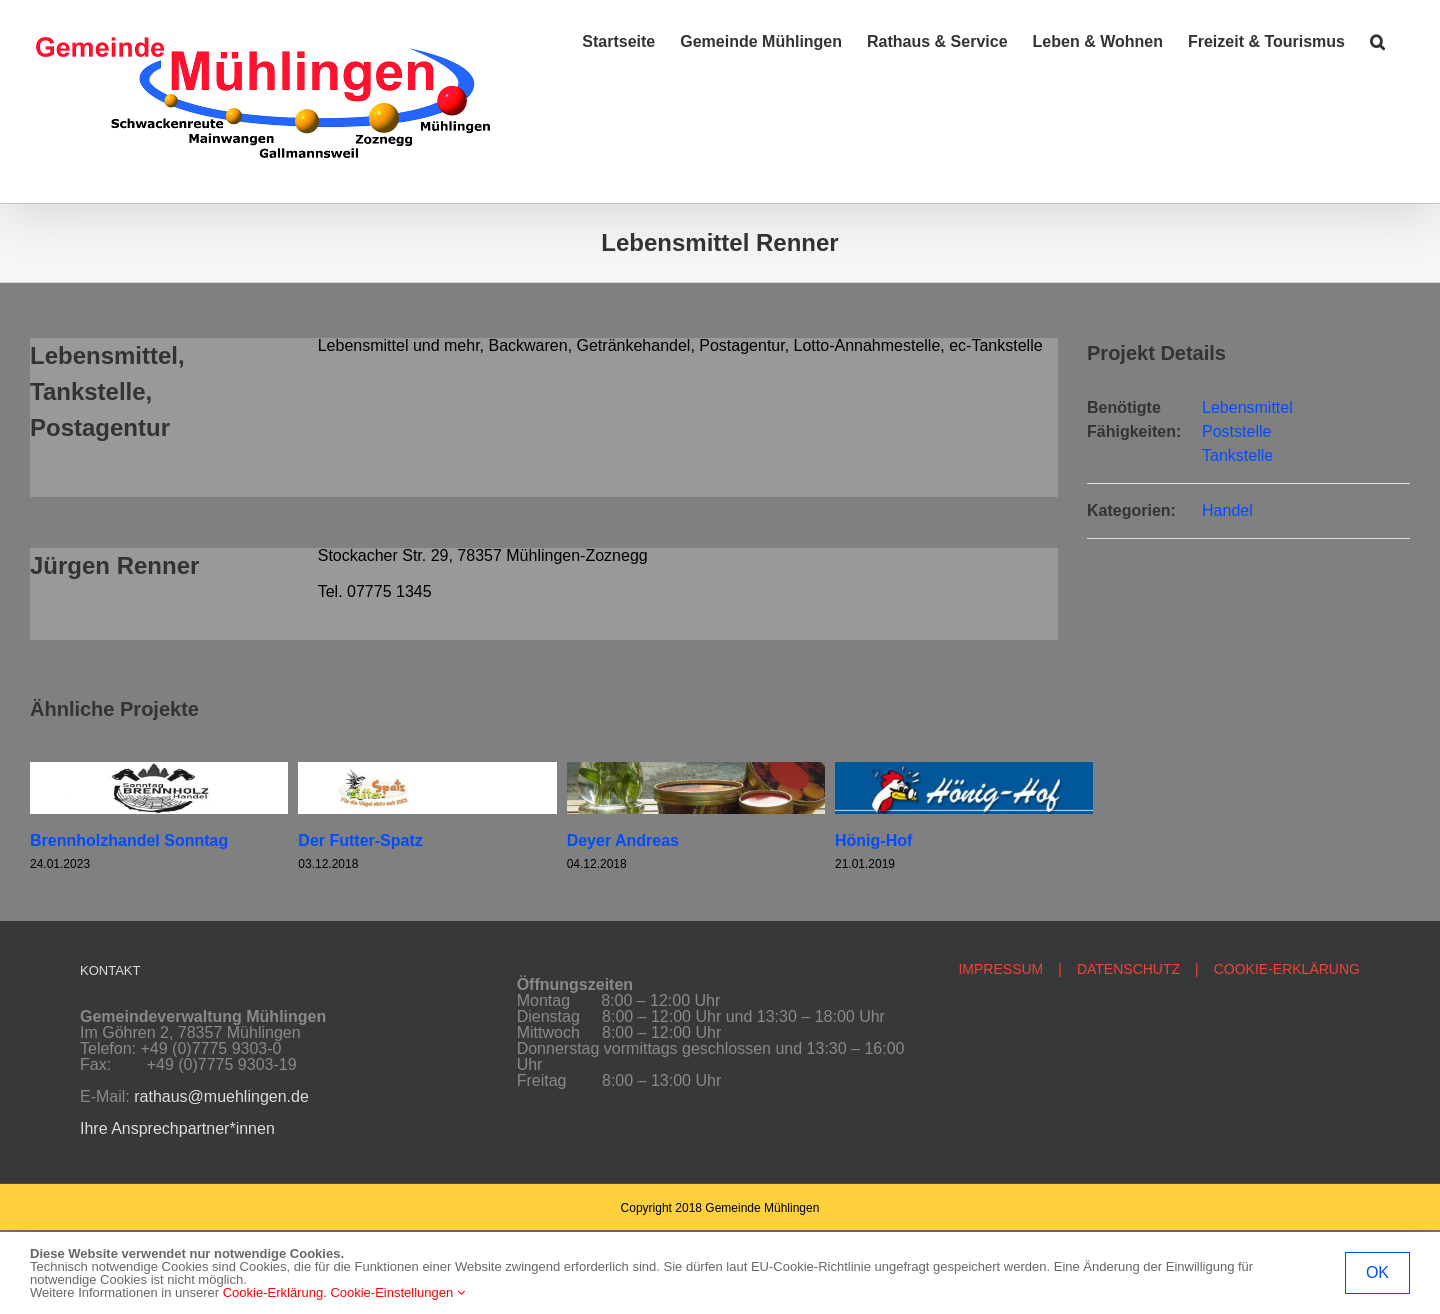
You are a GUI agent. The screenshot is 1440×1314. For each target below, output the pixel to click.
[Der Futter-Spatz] (427, 770)
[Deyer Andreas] (696, 770)
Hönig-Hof (873, 840)
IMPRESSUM (1000, 969)
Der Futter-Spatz (360, 840)
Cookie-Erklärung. (275, 1292)
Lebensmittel (1247, 407)
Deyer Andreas (623, 840)
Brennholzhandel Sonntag (129, 840)
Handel (1227, 510)
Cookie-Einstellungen (397, 1292)
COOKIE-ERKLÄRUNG (1287, 969)
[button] (1377, 42)
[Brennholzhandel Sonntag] (159, 770)
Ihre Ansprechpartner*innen (177, 1128)
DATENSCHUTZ (1128, 969)
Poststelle (1236, 431)
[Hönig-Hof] (964, 770)
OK (1377, 1272)
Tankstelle (1237, 455)
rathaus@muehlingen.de (221, 1096)
